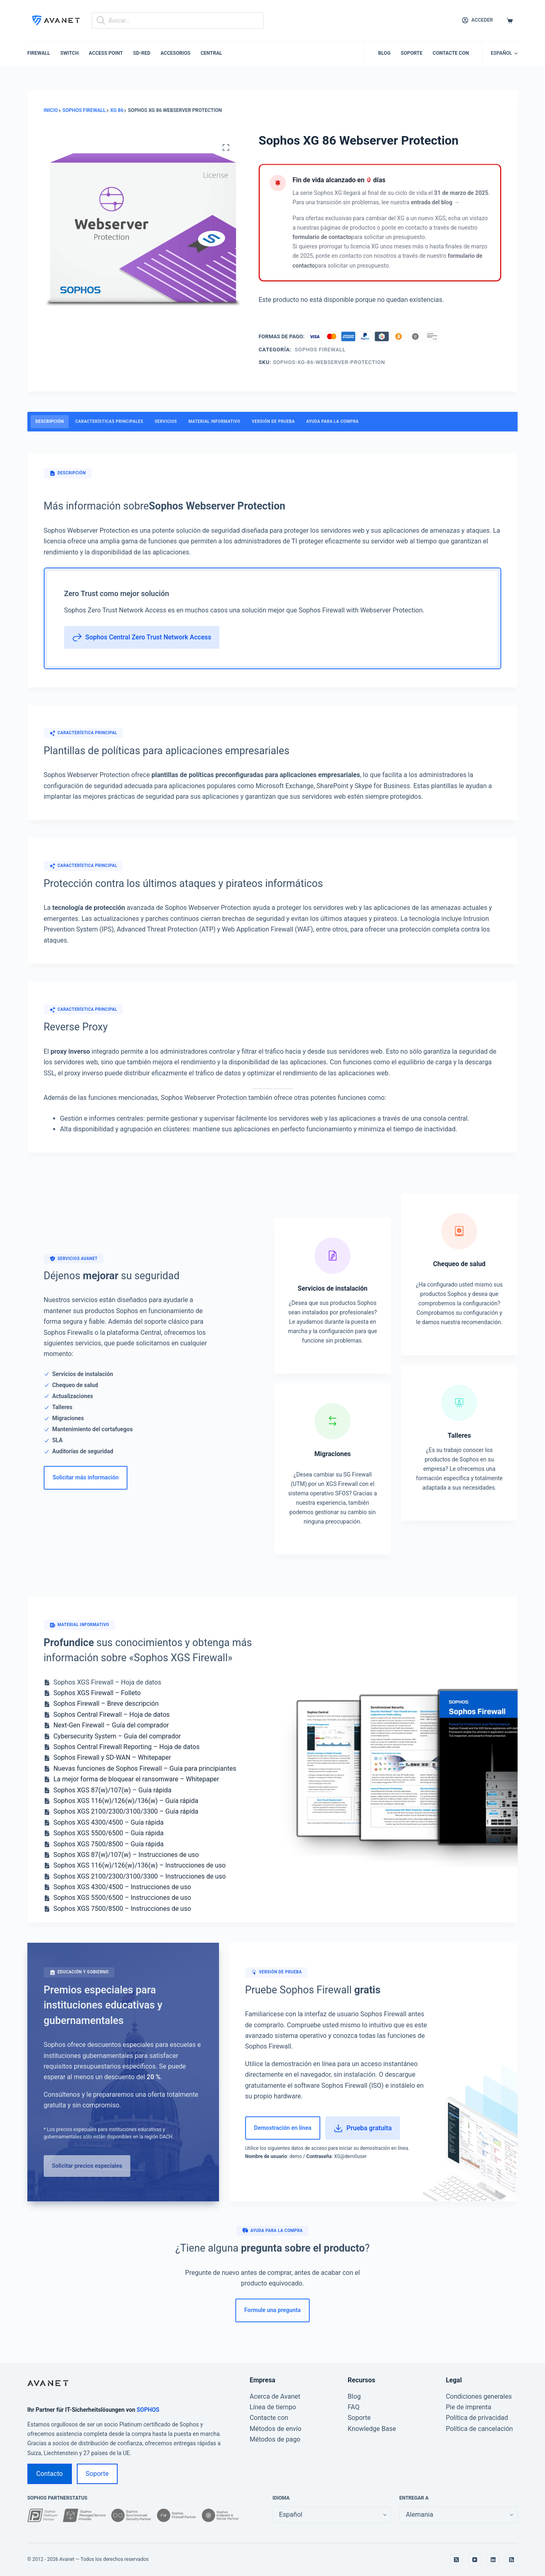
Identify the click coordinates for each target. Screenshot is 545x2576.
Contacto (49, 2474)
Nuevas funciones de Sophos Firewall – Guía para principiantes (145, 1768)
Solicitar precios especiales (87, 2166)
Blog (384, 53)
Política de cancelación (479, 2429)
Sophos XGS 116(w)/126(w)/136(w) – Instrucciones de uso (140, 1865)
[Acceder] (477, 20)
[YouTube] (475, 2560)
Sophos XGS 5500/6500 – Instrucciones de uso (122, 1897)
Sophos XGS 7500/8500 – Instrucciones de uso (122, 1908)
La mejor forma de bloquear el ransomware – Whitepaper (136, 1779)
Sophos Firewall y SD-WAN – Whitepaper (112, 1757)
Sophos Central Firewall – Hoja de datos (112, 1714)
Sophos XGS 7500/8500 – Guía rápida (109, 1844)
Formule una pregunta (272, 2310)
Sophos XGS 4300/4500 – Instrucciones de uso (122, 1887)
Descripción (50, 421)
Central (211, 53)
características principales (109, 421)
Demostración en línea (282, 2128)
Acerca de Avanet (275, 2396)
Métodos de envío (276, 2429)
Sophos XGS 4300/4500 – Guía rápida (109, 1822)
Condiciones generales (478, 2396)
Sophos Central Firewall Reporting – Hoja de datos (127, 1747)
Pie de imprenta (468, 2407)
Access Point (106, 53)
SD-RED (141, 53)
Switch (69, 53)
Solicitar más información (86, 1477)
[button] (504, 53)
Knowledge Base (372, 2429)
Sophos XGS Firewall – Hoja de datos (107, 1682)
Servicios (166, 421)
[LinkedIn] (493, 2560)
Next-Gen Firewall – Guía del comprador (111, 1725)
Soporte (411, 53)
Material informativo (214, 421)
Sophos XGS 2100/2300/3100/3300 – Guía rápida (126, 1811)
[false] (458, 2515)
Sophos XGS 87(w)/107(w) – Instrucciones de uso (126, 1855)
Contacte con (451, 53)
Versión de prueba (273, 421)
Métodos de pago (275, 2439)
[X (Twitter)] (456, 2560)
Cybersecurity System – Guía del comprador (117, 1736)
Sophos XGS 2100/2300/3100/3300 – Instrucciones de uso (140, 1876)
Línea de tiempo (273, 2407)
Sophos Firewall (320, 349)
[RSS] (511, 2560)
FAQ (354, 2407)
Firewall (38, 53)
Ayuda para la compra (332, 421)
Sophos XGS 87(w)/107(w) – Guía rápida (113, 1790)
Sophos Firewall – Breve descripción (106, 1703)
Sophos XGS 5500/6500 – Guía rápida (109, 1833)
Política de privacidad (477, 2418)
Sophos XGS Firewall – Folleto (97, 1693)
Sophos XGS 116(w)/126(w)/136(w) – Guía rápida (126, 1801)
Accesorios (175, 53)
